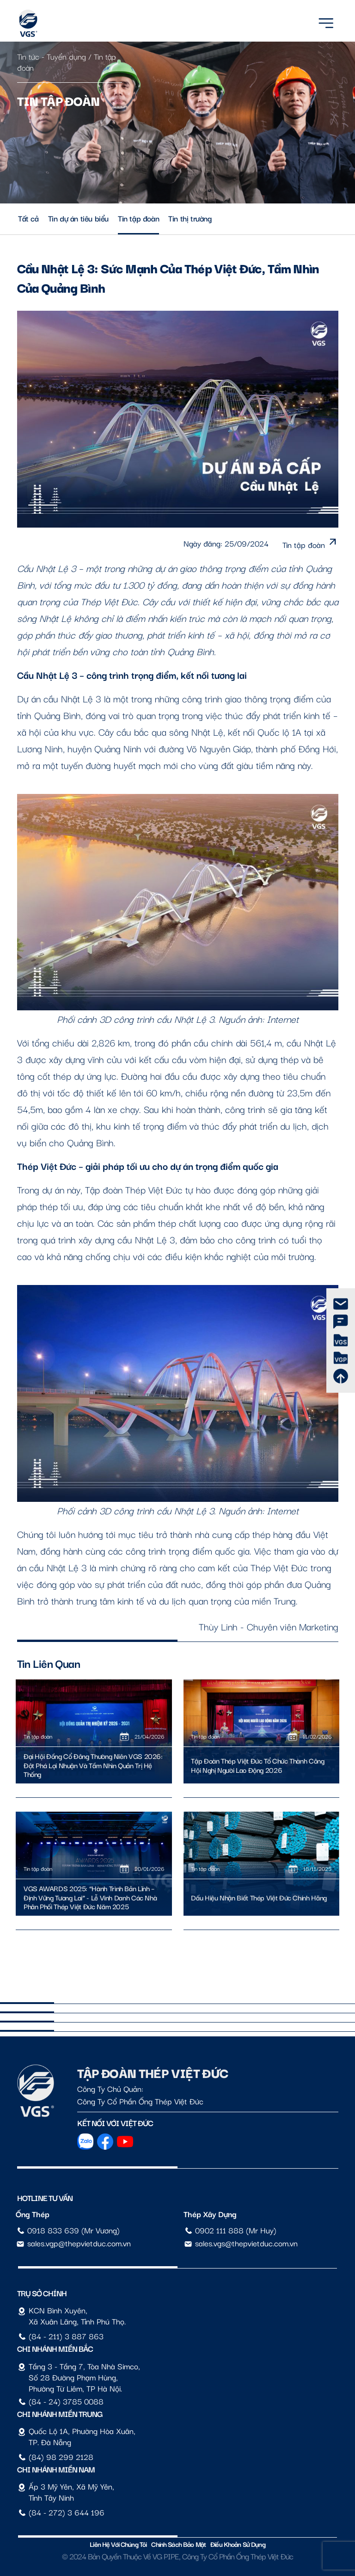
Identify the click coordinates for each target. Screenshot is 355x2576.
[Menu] (326, 21)
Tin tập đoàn (138, 218)
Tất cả (28, 218)
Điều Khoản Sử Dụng (237, 2544)
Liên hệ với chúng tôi (118, 2544)
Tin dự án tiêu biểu (78, 218)
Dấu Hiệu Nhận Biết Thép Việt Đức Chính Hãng (259, 1897)
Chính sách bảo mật (178, 2544)
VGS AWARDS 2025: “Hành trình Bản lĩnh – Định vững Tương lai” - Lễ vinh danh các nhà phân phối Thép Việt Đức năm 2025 (90, 1897)
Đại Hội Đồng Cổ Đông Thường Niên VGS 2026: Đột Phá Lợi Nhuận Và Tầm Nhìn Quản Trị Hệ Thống (93, 1765)
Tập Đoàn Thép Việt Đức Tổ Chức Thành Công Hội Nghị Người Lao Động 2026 (257, 1765)
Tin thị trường (189, 218)
